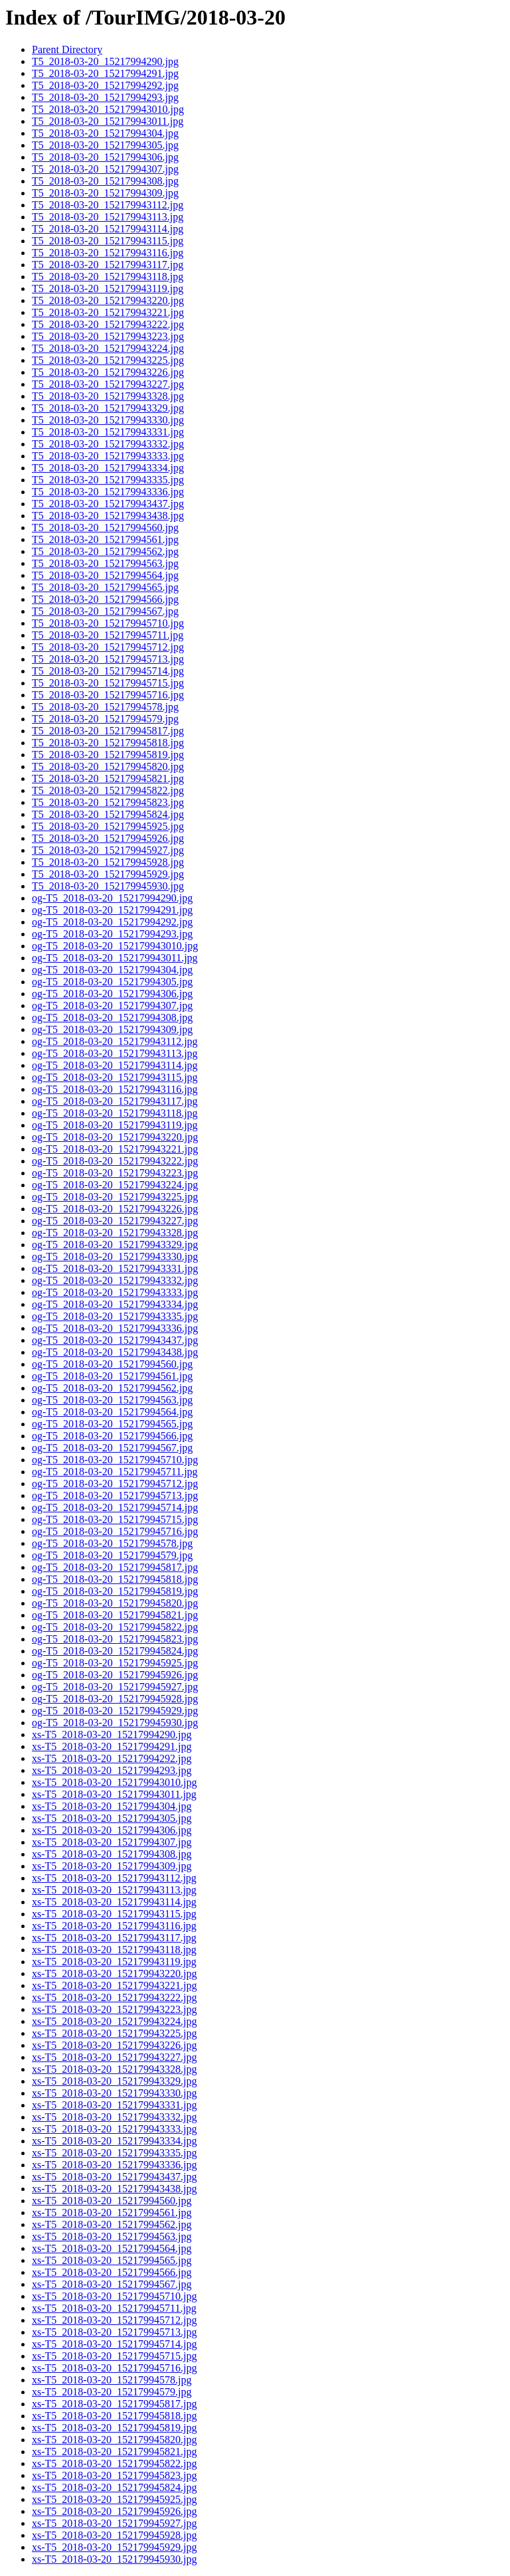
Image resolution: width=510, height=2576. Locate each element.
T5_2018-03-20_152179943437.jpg (108, 503)
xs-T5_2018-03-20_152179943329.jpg (114, 2081)
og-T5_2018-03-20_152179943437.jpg (115, 1340)
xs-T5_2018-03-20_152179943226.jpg (114, 2045)
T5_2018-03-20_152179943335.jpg (108, 479)
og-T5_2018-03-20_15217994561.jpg (112, 1376)
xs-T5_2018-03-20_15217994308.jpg (111, 1854)
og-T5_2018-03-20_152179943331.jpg (115, 1268)
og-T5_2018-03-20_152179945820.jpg (115, 1603)
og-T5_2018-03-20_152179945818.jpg (115, 1579)
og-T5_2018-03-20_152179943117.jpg (115, 1101)
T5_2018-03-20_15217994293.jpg (105, 97)
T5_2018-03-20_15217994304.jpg (105, 133)
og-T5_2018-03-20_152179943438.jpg (115, 1352)
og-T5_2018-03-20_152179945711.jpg (115, 1471)
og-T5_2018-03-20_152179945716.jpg (115, 1531)
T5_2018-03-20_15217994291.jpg (105, 73)
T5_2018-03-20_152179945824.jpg (108, 814)
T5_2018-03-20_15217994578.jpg (105, 706)
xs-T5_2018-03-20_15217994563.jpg (111, 2236)
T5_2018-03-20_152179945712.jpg (108, 647)
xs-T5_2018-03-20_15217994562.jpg (111, 2224)
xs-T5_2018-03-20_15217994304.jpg (111, 1806)
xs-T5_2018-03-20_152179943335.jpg (114, 2152)
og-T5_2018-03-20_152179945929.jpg (115, 1710)
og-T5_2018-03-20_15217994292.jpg (112, 921)
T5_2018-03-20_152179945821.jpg (108, 778)
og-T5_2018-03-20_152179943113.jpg (115, 1053)
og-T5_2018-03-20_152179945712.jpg (115, 1483)
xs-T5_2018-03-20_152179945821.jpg (114, 2451)
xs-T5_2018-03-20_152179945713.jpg (114, 2332)
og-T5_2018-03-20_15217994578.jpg (112, 1543)
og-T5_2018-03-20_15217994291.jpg (112, 910)
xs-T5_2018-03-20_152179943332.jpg (114, 2117)
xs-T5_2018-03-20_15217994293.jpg (111, 1770)
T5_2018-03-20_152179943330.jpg (108, 420)
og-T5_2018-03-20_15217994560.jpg (112, 1364)
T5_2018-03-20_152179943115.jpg (107, 240)
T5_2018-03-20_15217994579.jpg (105, 718)
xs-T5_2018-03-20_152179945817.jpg (114, 2403)
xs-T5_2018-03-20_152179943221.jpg (114, 1985)
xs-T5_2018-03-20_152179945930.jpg (114, 2559)
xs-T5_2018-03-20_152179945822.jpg (114, 2463)
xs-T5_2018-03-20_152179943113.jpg (114, 1889)
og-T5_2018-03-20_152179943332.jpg (115, 1280)
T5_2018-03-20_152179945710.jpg (108, 623)
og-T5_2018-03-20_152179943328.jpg (115, 1232)
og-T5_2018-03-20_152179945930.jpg (115, 1722)
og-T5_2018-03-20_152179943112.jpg (115, 1041)
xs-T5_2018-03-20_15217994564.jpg (111, 2248)
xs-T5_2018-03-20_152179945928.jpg (114, 2535)
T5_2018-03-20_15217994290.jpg (105, 61)
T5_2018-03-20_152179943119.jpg (107, 288)
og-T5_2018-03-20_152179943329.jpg (115, 1244)
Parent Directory (67, 49)
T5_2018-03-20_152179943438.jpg (108, 515)
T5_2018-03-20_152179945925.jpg (108, 826)
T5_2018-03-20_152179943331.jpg (108, 432)
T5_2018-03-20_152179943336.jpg (108, 491)
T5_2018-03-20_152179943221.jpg (108, 312)
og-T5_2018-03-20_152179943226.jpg (115, 1208)
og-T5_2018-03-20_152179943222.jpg (115, 1161)
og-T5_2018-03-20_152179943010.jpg (115, 945)
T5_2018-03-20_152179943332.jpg (108, 443)
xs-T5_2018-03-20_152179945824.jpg (114, 2487)
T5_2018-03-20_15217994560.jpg (105, 527)
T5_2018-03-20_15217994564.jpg (105, 575)
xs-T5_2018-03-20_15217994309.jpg (111, 1866)
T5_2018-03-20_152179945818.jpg (108, 742)
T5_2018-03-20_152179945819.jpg (108, 754)
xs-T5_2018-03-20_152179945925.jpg (114, 2499)
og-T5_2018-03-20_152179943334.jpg (115, 1304)
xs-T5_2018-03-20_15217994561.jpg (111, 2212)
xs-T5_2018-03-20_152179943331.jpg (114, 2105)
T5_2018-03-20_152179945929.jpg (108, 874)
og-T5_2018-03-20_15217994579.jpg (112, 1555)
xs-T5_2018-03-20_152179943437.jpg (114, 2176)
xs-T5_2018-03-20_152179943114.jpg (114, 1901)
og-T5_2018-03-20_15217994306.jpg (112, 993)
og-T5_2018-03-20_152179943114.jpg (115, 1065)
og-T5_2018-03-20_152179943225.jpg (115, 1196)
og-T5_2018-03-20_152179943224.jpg (115, 1184)
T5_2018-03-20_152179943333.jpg (108, 455)
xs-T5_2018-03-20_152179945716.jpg (114, 2368)
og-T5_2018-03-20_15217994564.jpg (112, 1411)
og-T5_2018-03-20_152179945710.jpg (115, 1459)
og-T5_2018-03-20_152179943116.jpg (115, 1089)
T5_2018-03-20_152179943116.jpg (107, 252)
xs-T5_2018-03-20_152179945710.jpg (114, 2296)
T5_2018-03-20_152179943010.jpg (108, 109)
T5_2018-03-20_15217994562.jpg (105, 551)
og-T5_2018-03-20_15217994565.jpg (112, 1423)
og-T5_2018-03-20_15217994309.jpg (112, 1029)
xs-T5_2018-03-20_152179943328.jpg (114, 2069)
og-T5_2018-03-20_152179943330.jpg (115, 1256)
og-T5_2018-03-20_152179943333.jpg (115, 1292)
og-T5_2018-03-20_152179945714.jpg (115, 1507)
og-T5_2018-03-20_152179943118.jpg (115, 1113)
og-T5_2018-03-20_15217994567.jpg (112, 1447)
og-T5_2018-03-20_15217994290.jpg (112, 898)
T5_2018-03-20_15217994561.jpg (105, 539)
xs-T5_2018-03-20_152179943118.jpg (114, 1949)
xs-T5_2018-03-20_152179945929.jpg (114, 2547)
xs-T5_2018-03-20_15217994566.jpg (111, 2272)
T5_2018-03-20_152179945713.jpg (108, 659)
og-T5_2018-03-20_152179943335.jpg (115, 1316)
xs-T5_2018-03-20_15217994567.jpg (111, 2284)
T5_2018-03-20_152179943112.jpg (107, 204)
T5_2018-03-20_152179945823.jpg (108, 802)
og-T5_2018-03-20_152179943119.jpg (115, 1125)
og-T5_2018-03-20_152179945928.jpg (115, 1698)
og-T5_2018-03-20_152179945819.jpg (115, 1591)
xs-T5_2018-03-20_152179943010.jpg (114, 1782)
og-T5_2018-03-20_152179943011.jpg (115, 957)
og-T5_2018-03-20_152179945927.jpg (115, 1686)
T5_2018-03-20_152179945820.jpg (108, 766)
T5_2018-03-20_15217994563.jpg (105, 563)
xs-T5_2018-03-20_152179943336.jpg (114, 2164)
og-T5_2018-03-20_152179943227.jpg (115, 1220)
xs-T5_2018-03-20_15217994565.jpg (111, 2260)
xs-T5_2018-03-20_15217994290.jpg (111, 1734)
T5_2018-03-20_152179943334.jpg (108, 467)
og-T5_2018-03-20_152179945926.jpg (115, 1674)
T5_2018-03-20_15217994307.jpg (105, 169)
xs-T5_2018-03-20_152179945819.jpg (114, 2427)
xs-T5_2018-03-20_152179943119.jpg (114, 1961)
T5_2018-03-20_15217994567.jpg (105, 611)
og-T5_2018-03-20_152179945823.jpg (115, 1639)
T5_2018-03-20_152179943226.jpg (108, 372)
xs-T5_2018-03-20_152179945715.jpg (114, 2356)
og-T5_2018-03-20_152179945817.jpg (115, 1567)
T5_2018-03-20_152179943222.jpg (108, 324)
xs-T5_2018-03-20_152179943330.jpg (114, 2093)
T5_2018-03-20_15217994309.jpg (105, 193)
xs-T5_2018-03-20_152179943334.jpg (114, 2140)
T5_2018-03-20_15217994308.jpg (105, 181)
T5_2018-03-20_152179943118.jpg (107, 276)
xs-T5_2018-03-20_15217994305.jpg (111, 1818)
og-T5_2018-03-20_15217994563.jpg (112, 1400)
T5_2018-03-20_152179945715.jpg (108, 682)
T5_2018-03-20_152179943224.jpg (108, 348)
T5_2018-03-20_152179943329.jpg (108, 408)
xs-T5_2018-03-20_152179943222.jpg (114, 1997)
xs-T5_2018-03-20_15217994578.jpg (111, 2379)
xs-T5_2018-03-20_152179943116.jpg (114, 1925)
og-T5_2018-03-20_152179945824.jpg (115, 1650)
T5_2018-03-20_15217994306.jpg (105, 157)
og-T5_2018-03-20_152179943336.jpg (115, 1328)
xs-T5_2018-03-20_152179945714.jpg (114, 2344)
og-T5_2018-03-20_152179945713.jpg (115, 1495)
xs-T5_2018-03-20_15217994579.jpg (111, 2391)
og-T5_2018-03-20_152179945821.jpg (115, 1615)
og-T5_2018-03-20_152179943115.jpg (115, 1077)
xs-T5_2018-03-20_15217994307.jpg (111, 1842)
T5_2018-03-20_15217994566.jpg (105, 599)
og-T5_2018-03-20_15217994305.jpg (112, 981)
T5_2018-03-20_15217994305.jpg (105, 145)
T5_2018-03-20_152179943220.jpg (108, 300)
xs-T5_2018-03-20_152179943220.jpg (114, 1973)
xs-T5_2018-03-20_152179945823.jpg (114, 2475)
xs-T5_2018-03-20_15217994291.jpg (111, 1746)
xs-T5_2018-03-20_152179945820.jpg (114, 2439)
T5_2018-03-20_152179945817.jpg (108, 730)
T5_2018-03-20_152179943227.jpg (108, 384)
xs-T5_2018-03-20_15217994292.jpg (111, 1758)
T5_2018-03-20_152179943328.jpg (108, 396)
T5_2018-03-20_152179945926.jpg (108, 838)
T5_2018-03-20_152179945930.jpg (108, 886)
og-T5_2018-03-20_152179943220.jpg (115, 1137)
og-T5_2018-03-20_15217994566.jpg (112, 1435)
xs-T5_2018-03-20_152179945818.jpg (114, 2415)
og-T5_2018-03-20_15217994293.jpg (112, 933)
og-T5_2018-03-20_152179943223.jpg (115, 1172)
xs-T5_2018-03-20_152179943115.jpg (114, 1913)
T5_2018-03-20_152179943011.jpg (107, 121)
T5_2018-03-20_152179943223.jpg (108, 336)
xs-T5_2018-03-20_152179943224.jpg (114, 2021)
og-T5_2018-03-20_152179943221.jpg (115, 1149)
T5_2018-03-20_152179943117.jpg (107, 264)
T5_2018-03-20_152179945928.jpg (108, 862)
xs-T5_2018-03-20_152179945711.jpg (114, 2308)
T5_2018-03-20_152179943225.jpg (108, 360)
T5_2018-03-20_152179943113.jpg (107, 216)
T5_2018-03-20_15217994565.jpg (105, 587)
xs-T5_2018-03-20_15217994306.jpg (111, 1830)
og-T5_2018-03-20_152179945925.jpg (115, 1662)
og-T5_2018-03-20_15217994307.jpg (112, 1005)
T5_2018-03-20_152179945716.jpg (108, 694)
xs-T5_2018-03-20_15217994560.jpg (111, 2200)
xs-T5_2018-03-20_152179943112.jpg (114, 1878)
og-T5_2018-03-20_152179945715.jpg (115, 1519)
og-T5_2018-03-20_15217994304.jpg (112, 969)
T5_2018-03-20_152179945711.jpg (107, 635)
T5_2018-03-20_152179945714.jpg (108, 671)
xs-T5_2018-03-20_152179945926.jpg (114, 2511)
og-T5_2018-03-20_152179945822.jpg (115, 1627)
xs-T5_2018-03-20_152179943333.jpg (114, 2128)
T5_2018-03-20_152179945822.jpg (108, 790)
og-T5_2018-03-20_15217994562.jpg (112, 1388)
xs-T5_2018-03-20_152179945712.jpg (114, 2320)
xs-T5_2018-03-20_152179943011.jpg (114, 1794)
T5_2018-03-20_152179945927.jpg (108, 850)
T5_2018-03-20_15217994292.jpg (105, 85)
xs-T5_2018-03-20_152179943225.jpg (114, 2033)
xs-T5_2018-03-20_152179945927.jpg (114, 2523)
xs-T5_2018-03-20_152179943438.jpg (114, 2188)
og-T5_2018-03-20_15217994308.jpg (112, 1017)
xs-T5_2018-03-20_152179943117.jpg (114, 1937)
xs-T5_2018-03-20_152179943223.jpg (114, 2009)
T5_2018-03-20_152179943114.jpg (107, 228)
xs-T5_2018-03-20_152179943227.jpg (114, 2057)
